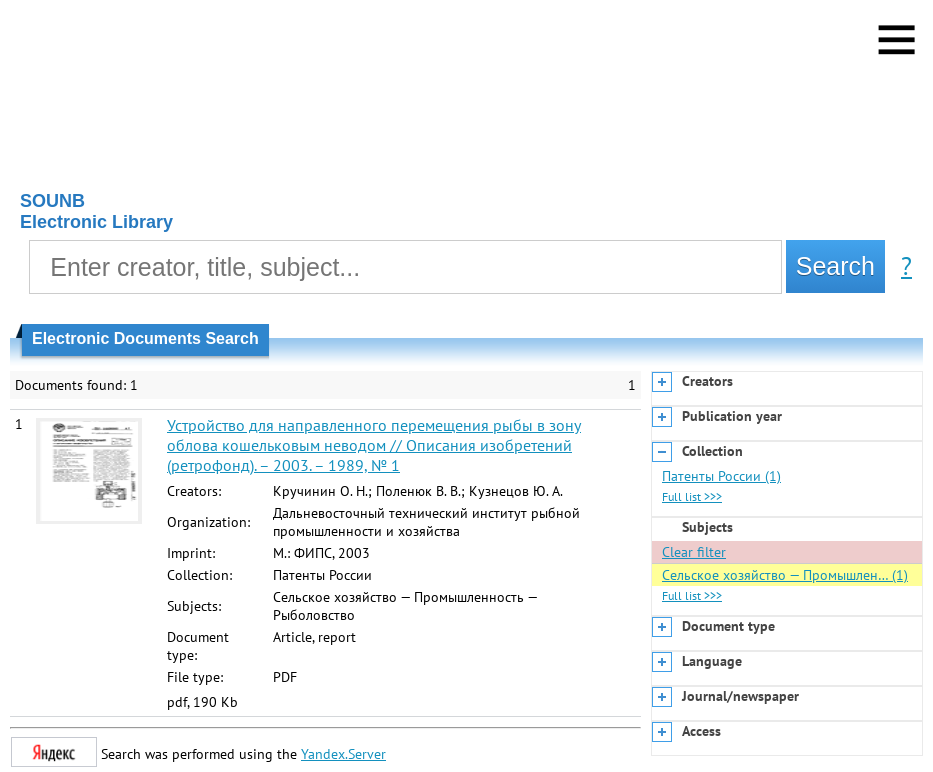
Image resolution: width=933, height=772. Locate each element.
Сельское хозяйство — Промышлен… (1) (785, 575)
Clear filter (694, 552)
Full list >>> (692, 496)
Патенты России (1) (721, 476)
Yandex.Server (343, 754)
